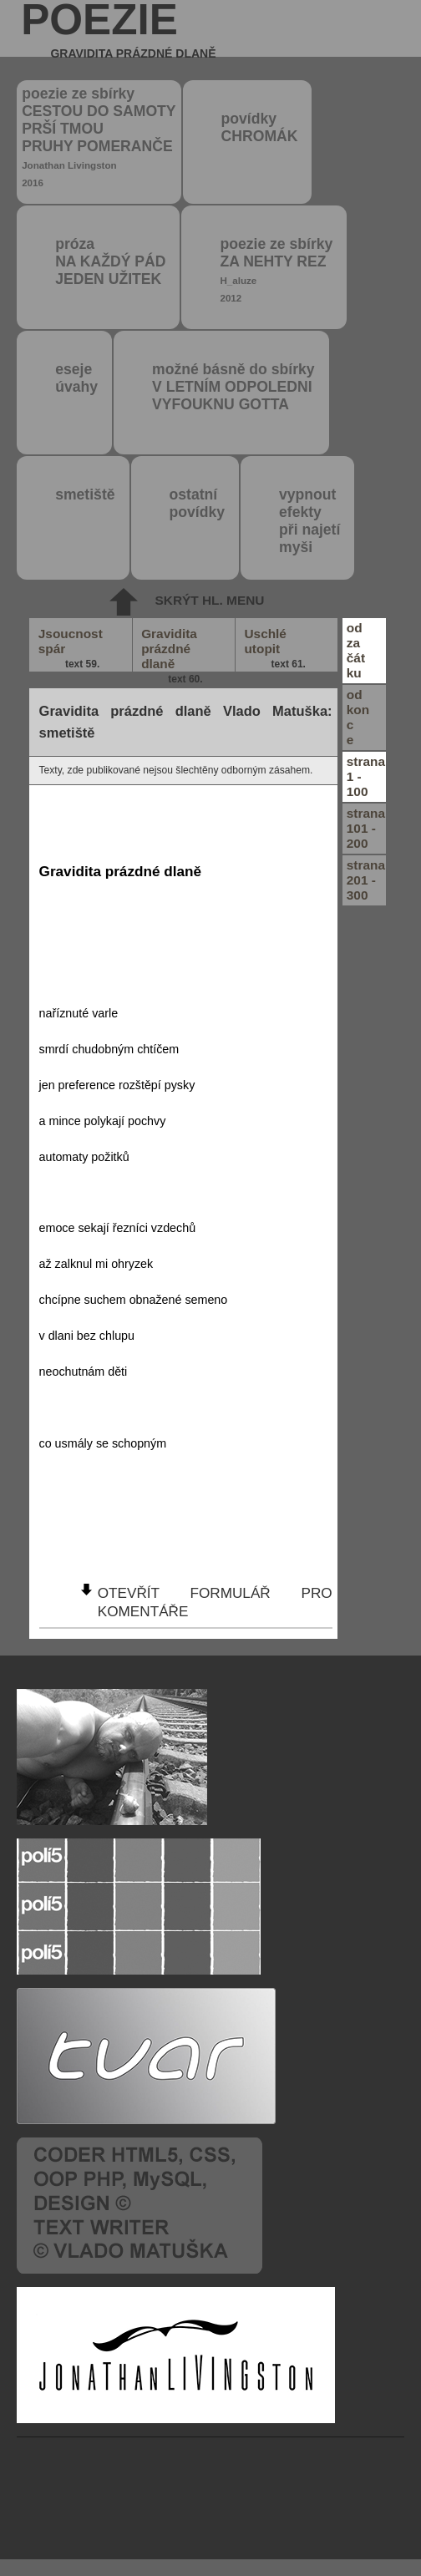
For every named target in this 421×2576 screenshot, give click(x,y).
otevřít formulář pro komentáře (215, 1602)
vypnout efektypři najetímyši (309, 520)
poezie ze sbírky (98, 136)
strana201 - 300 (366, 880)
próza (110, 261)
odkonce (358, 717)
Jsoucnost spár (70, 649)
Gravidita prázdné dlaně (173, 649)
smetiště (84, 494)
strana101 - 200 (366, 828)
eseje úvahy (76, 378)
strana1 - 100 (366, 776)
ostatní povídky (197, 503)
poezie (118, 28)
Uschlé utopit (275, 649)
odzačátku (356, 650)
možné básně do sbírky (233, 387)
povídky (259, 127)
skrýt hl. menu (210, 600)
